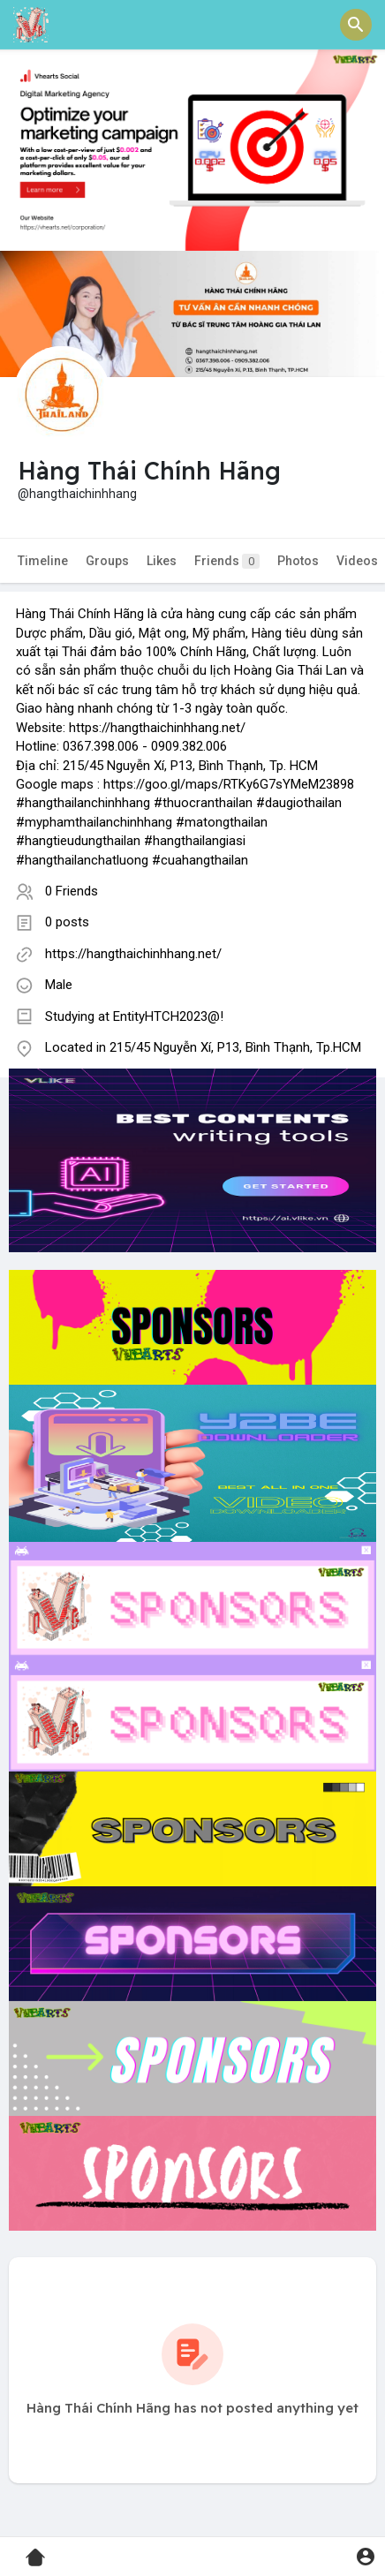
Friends (227, 561)
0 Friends (71, 891)
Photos (298, 561)
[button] (356, 25)
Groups (107, 561)
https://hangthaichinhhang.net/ (133, 954)
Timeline (43, 561)
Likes (162, 561)
